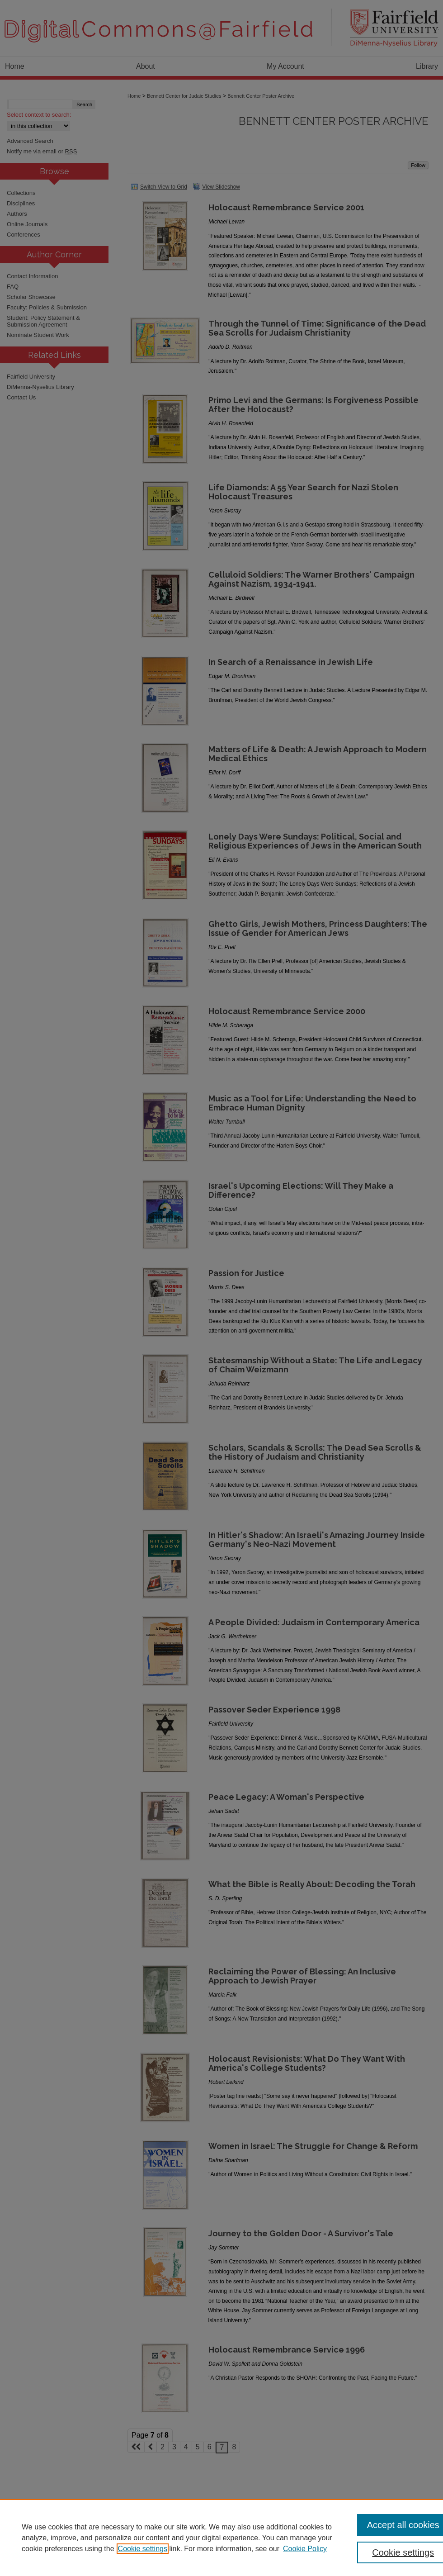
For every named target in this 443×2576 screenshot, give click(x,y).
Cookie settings (142, 2548)
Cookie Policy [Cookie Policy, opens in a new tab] (305, 2548)
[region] (221, 2537)
